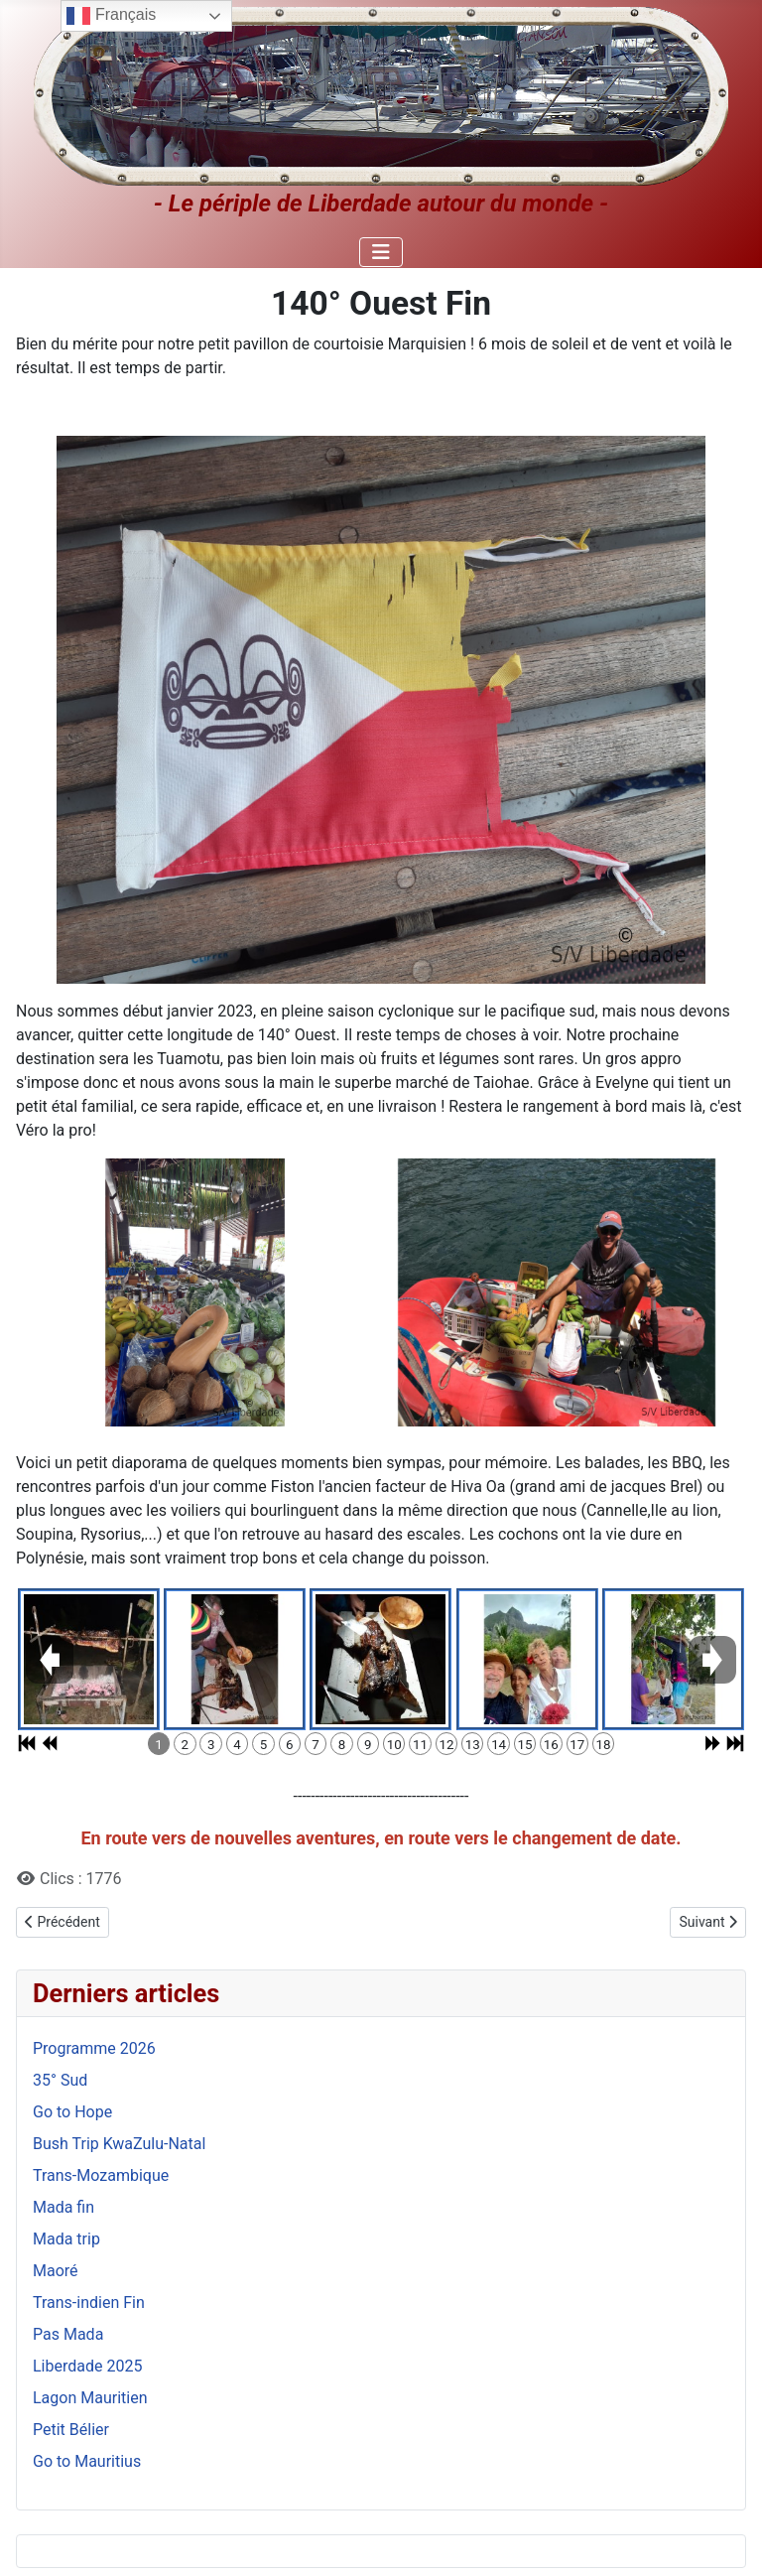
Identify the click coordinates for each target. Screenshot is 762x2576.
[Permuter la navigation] (381, 252)
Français (111, 16)
